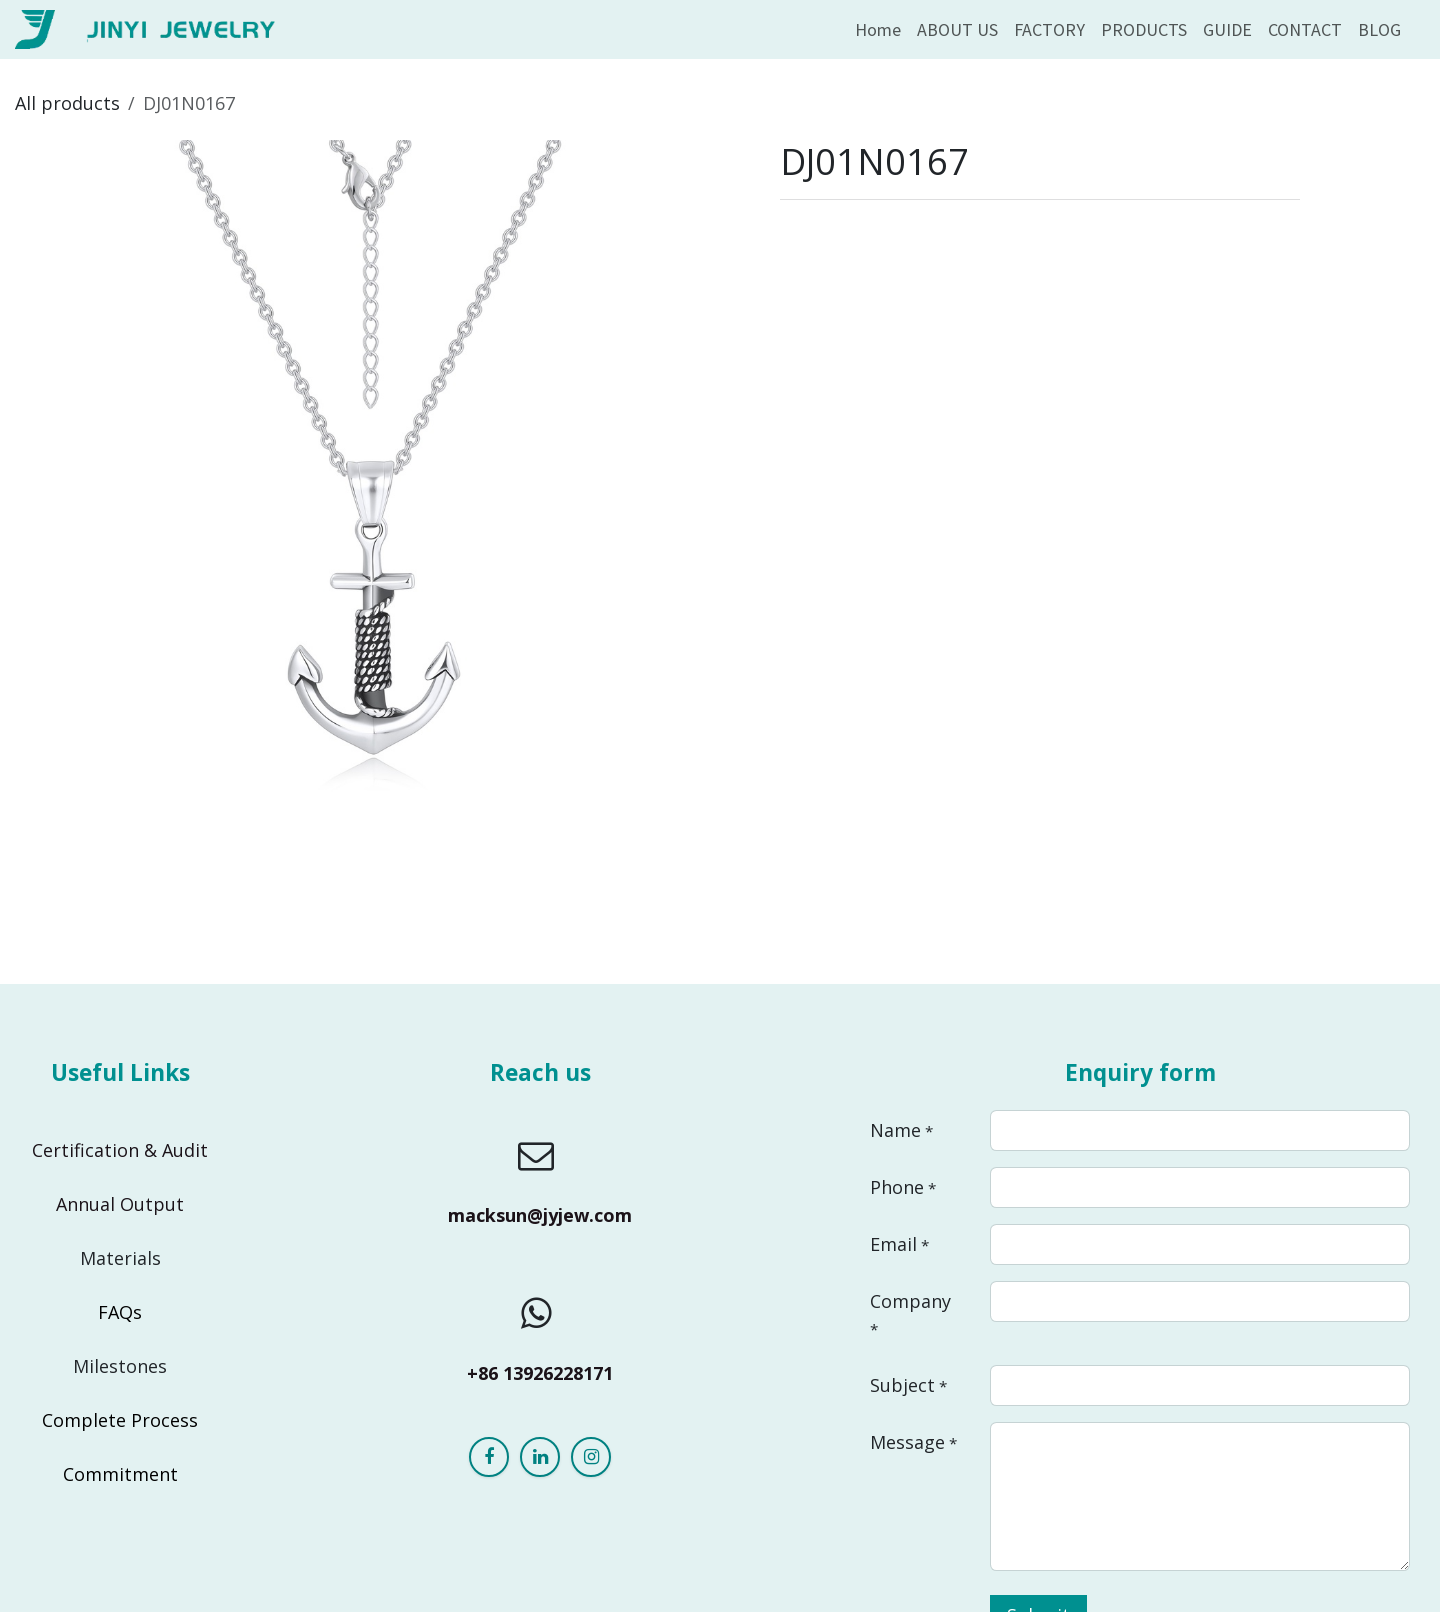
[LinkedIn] (540, 1457)
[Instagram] (591, 1457)
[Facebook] (489, 1457)
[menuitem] (878, 29)
